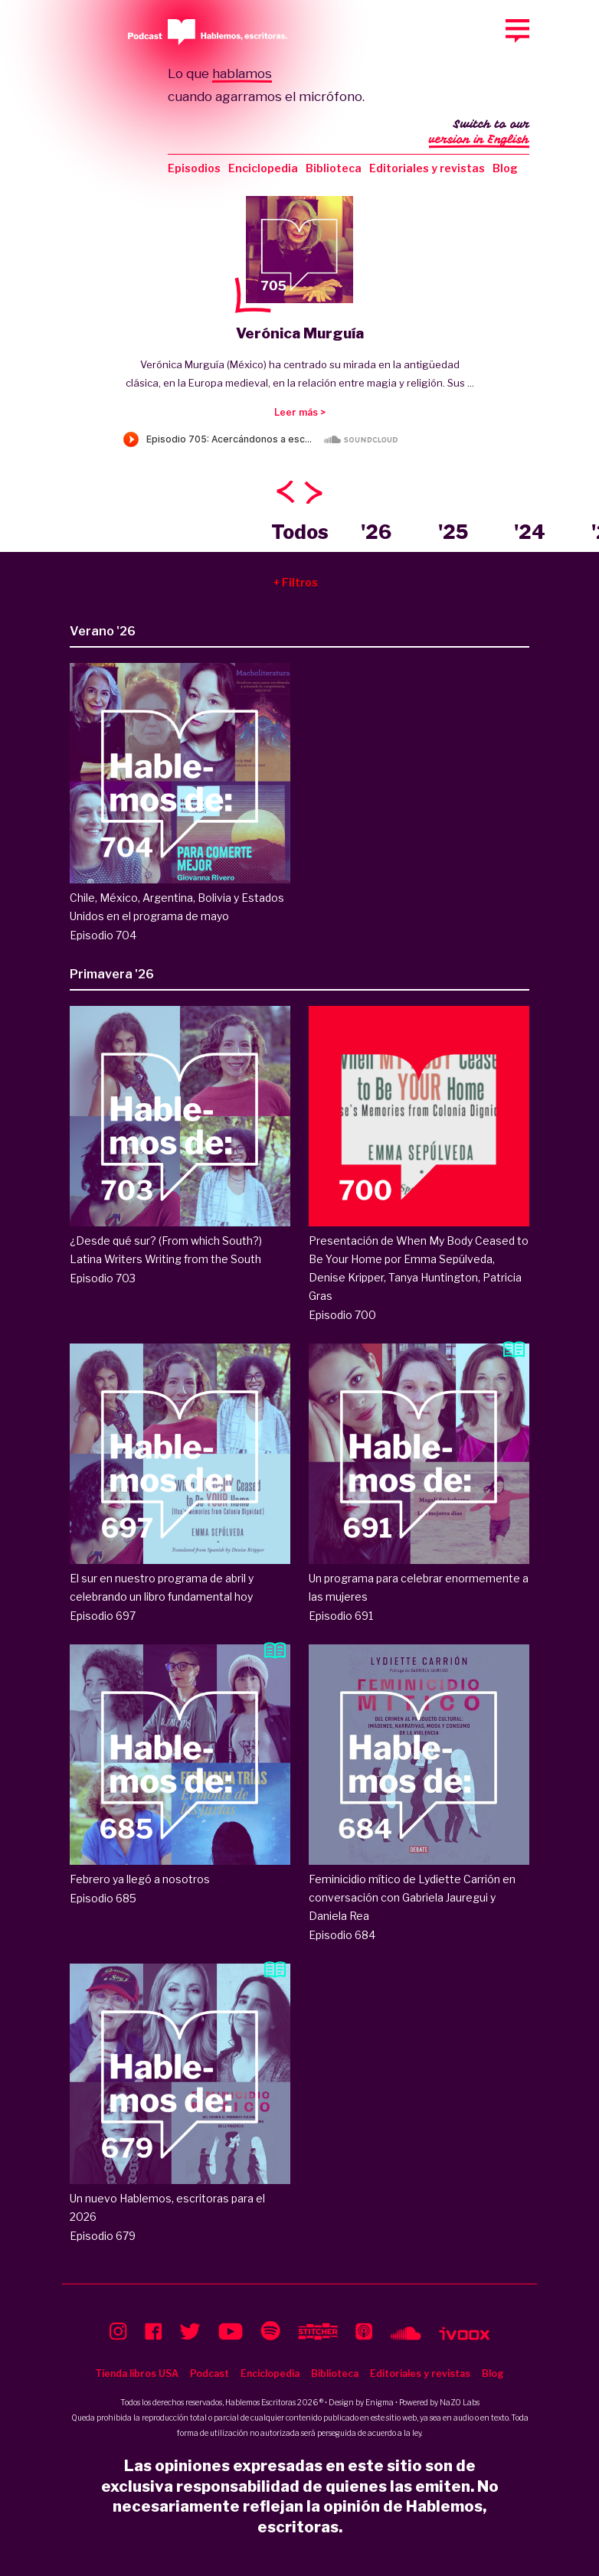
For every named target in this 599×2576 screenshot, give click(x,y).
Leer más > (300, 412)
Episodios (194, 168)
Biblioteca (334, 168)
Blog (505, 168)
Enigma (379, 2402)
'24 (529, 532)
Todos (300, 532)
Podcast (209, 2373)
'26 (376, 532)
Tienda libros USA (136, 2373)
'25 (453, 532)
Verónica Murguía (300, 333)
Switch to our (479, 133)
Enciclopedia (263, 168)
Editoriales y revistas (427, 168)
